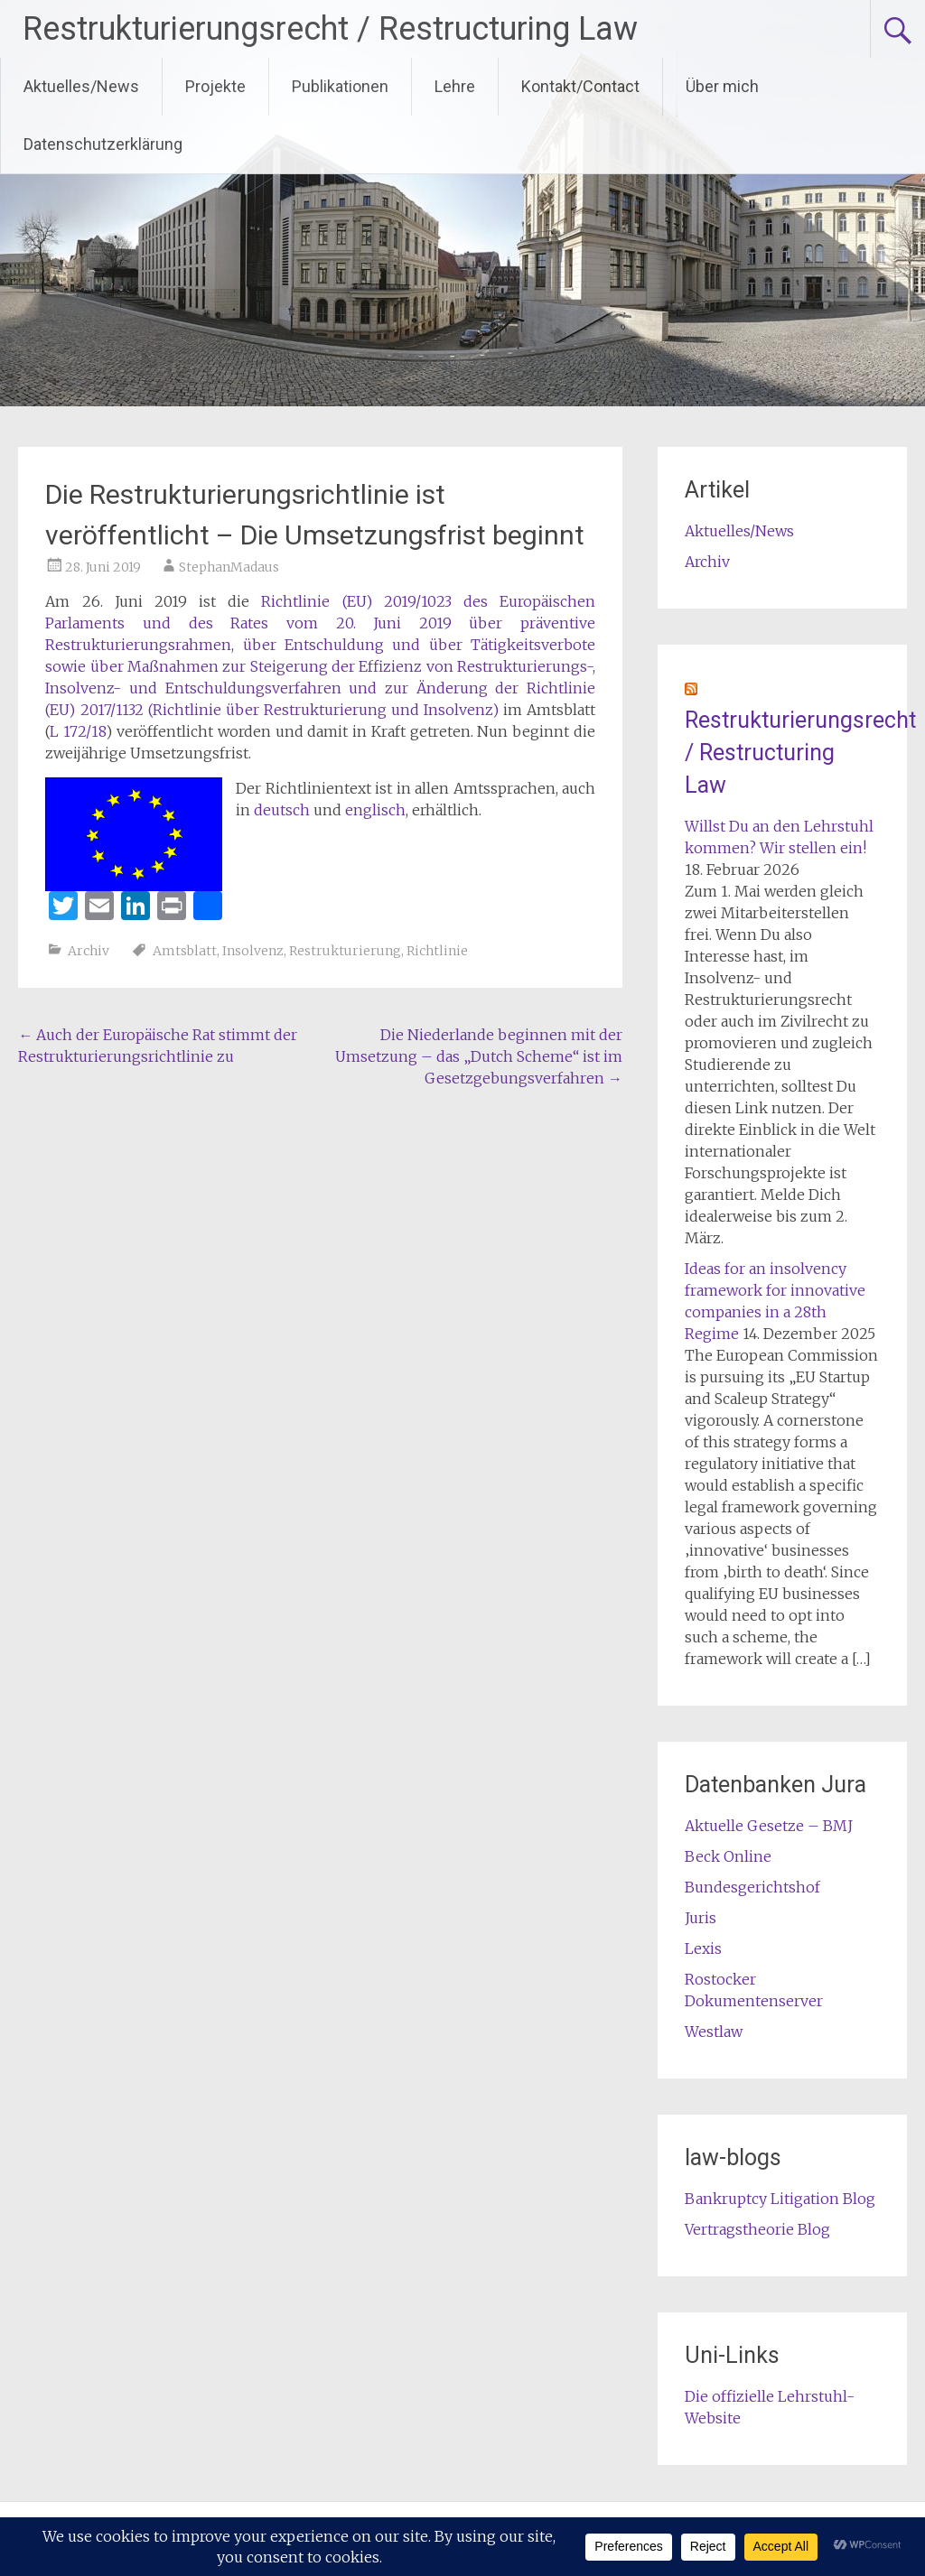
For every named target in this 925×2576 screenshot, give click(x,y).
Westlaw (714, 2032)
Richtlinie (437, 951)
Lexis (703, 1948)
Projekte (215, 86)
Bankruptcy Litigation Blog (780, 2199)
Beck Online (728, 1856)
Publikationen (340, 86)
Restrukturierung (345, 951)
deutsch (282, 810)
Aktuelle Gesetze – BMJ (769, 1826)
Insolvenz (253, 951)
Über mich (722, 86)
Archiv (88, 951)
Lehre (454, 86)
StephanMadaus (229, 567)
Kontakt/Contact (580, 86)
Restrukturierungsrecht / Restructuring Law (330, 29)
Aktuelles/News (81, 86)
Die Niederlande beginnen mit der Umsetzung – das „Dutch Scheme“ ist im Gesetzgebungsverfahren (478, 1056)
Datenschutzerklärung (102, 144)
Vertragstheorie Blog (757, 2229)
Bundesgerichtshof (752, 1887)
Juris (700, 1918)
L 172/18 (78, 731)
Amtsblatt (185, 951)
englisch (375, 810)
